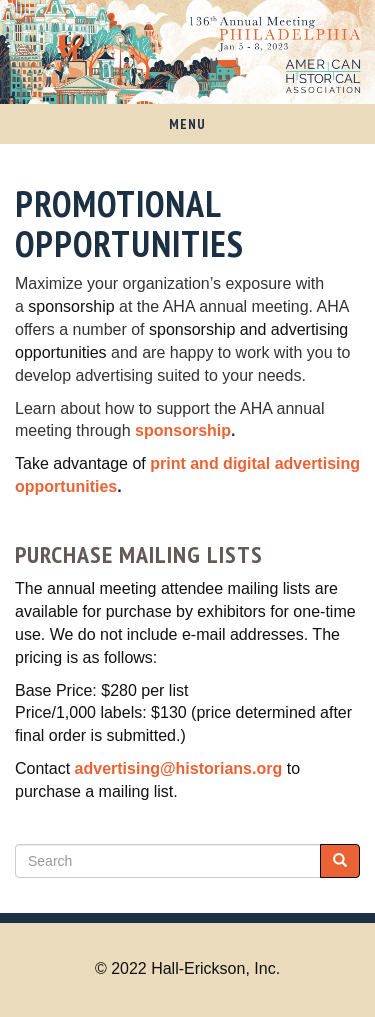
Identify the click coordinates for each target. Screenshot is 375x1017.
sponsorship (183, 430)
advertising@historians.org (179, 768)
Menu (187, 124)
